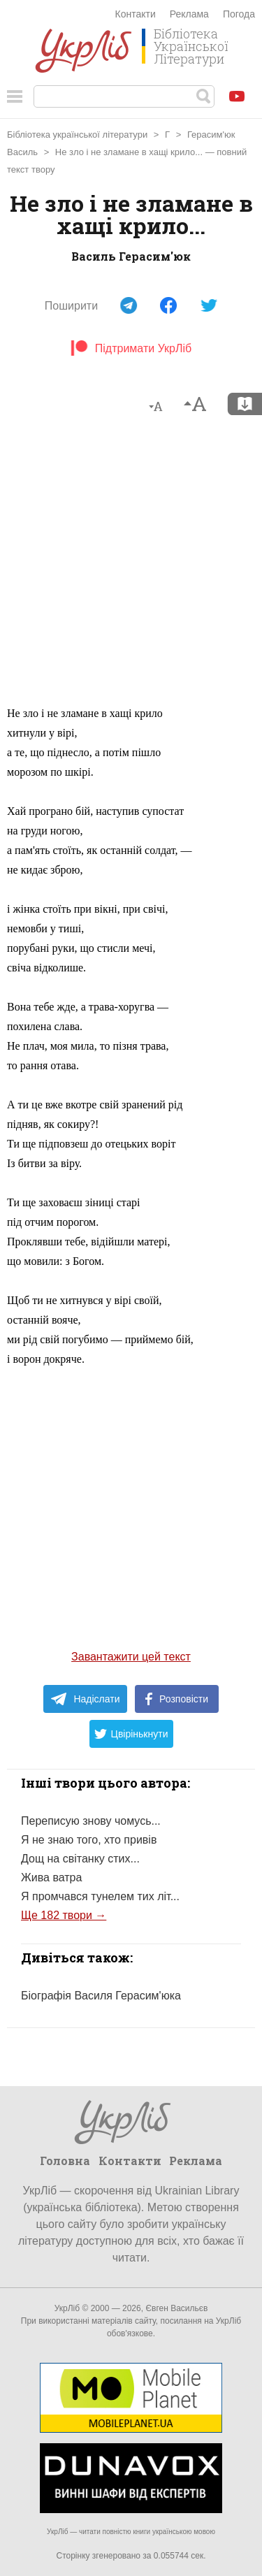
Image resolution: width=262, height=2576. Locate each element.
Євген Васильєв (176, 2308)
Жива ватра (51, 1877)
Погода (239, 14)
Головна (65, 2160)
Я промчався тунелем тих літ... (100, 1896)
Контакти (135, 14)
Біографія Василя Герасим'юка (101, 1996)
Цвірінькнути (131, 1734)
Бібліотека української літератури (77, 134)
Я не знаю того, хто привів (89, 1840)
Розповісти (176, 1699)
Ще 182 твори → (63, 1915)
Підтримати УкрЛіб (131, 348)
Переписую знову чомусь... (91, 1821)
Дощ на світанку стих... (80, 1859)
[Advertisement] (131, 566)
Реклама (189, 14)
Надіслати (84, 1699)
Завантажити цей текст (131, 1657)
